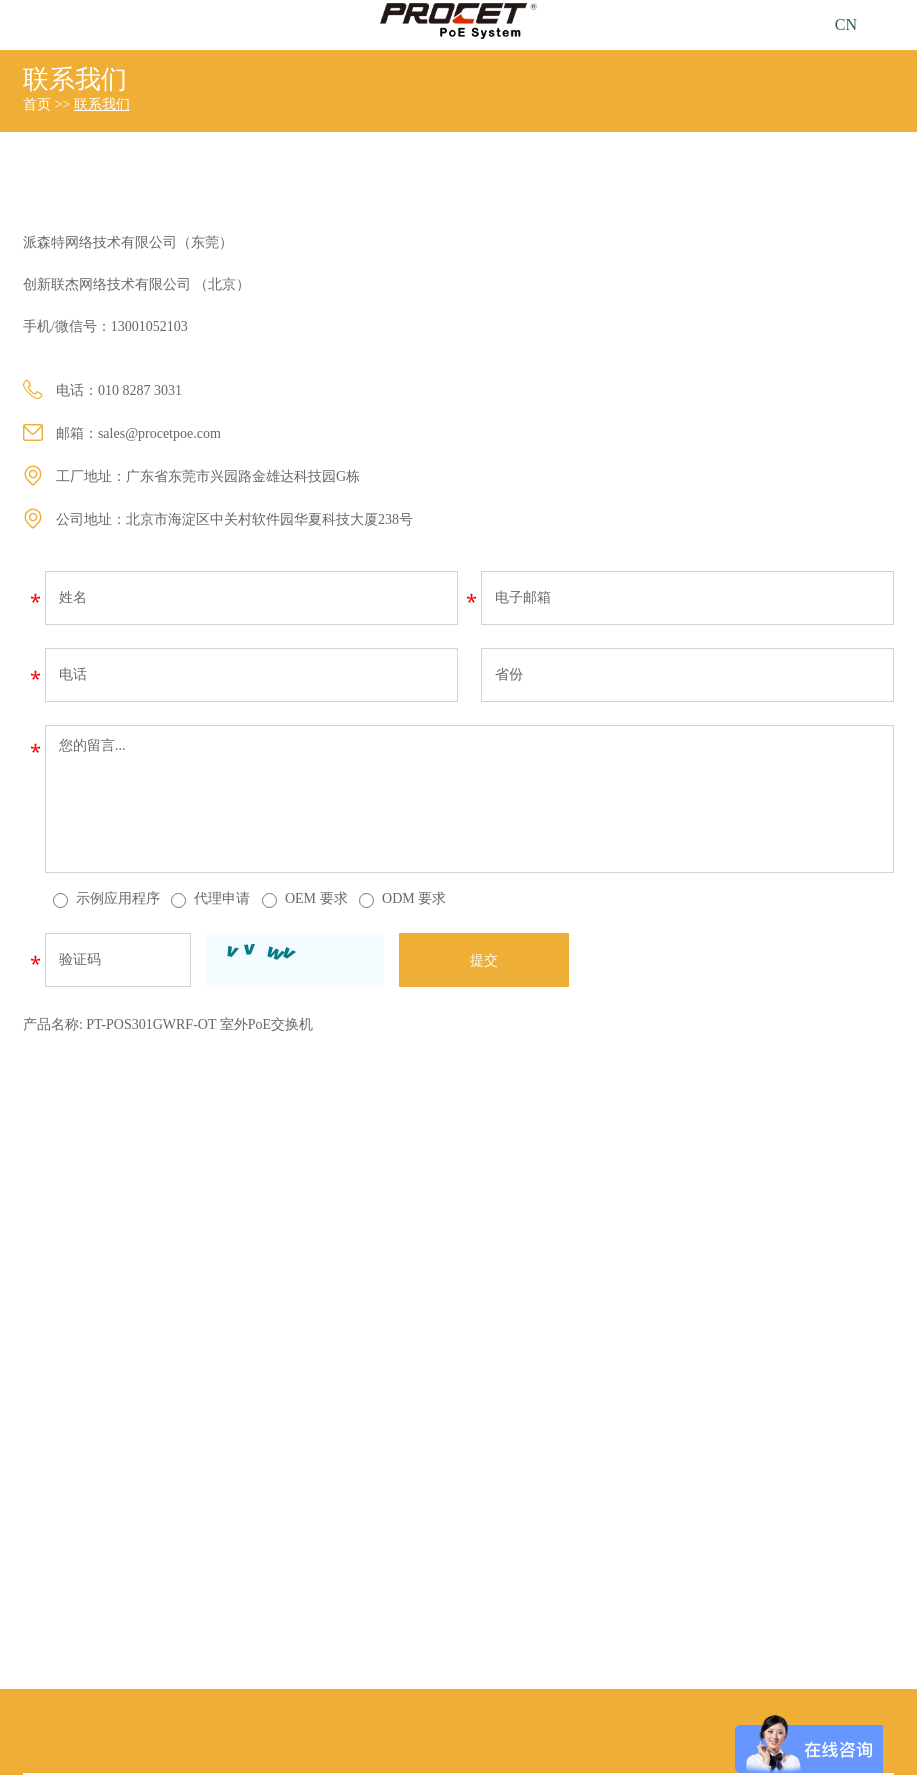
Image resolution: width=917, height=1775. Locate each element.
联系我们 (75, 79)
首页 (37, 104)
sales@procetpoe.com (159, 433)
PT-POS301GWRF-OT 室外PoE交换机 (199, 1024)
